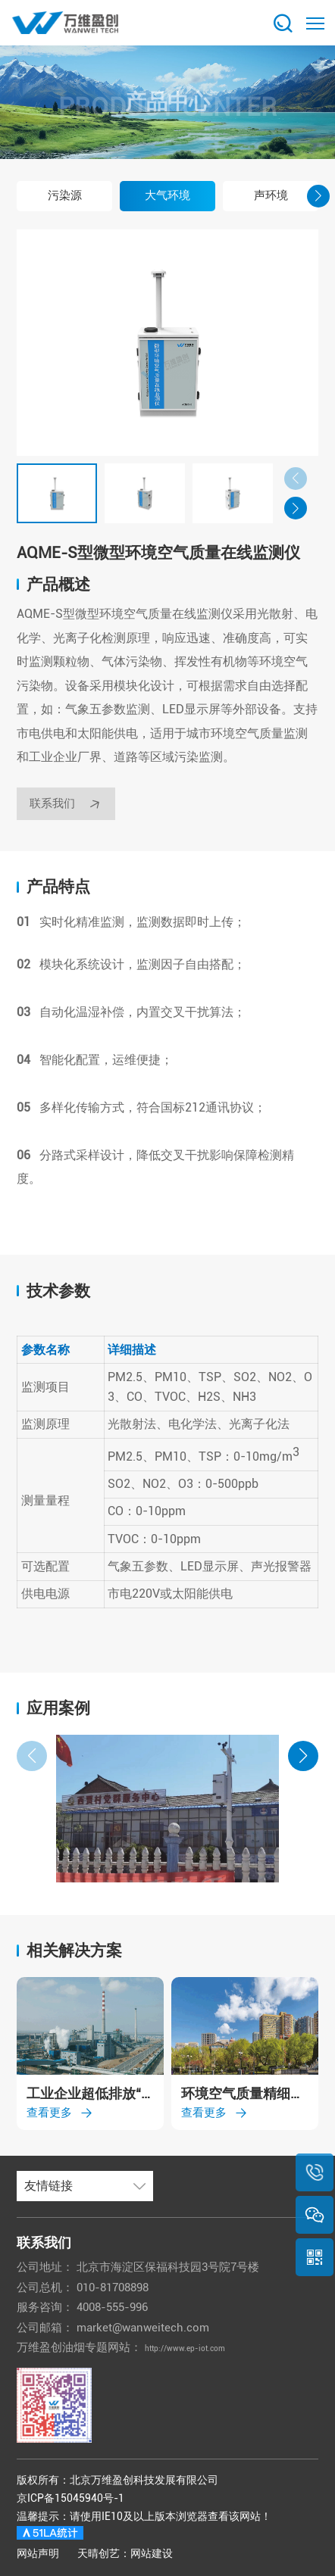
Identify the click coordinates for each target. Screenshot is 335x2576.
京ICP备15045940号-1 (70, 2498)
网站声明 (38, 2553)
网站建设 (151, 2553)
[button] (16, 196)
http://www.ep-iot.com (204, 2347)
